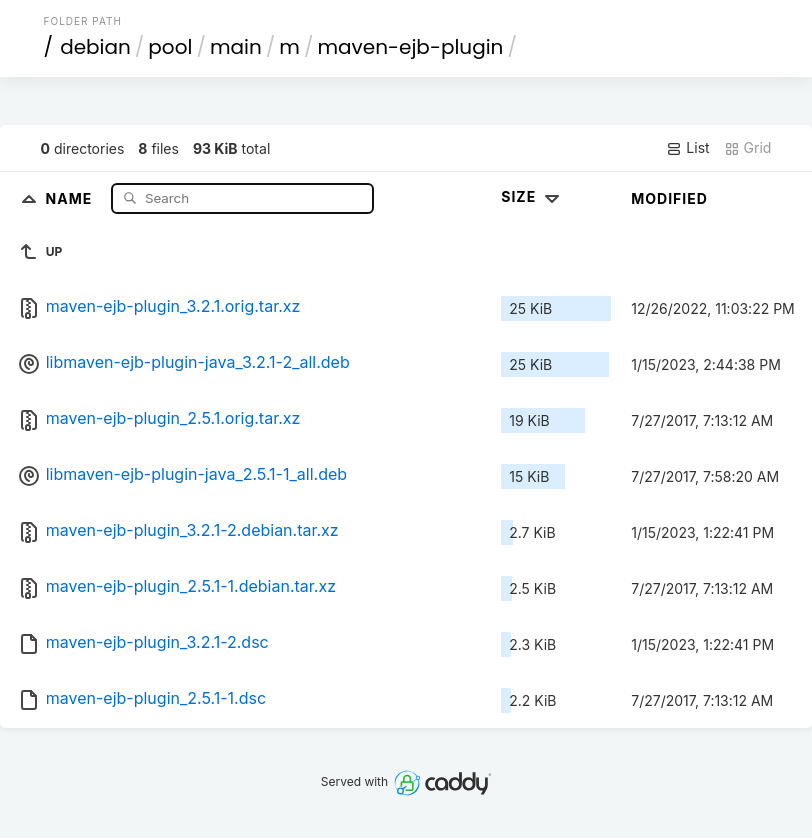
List (687, 148)
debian (95, 47)
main (236, 47)
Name (71, 197)
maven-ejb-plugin (410, 47)
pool (170, 47)
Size (532, 196)
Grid (748, 148)
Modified (669, 198)
